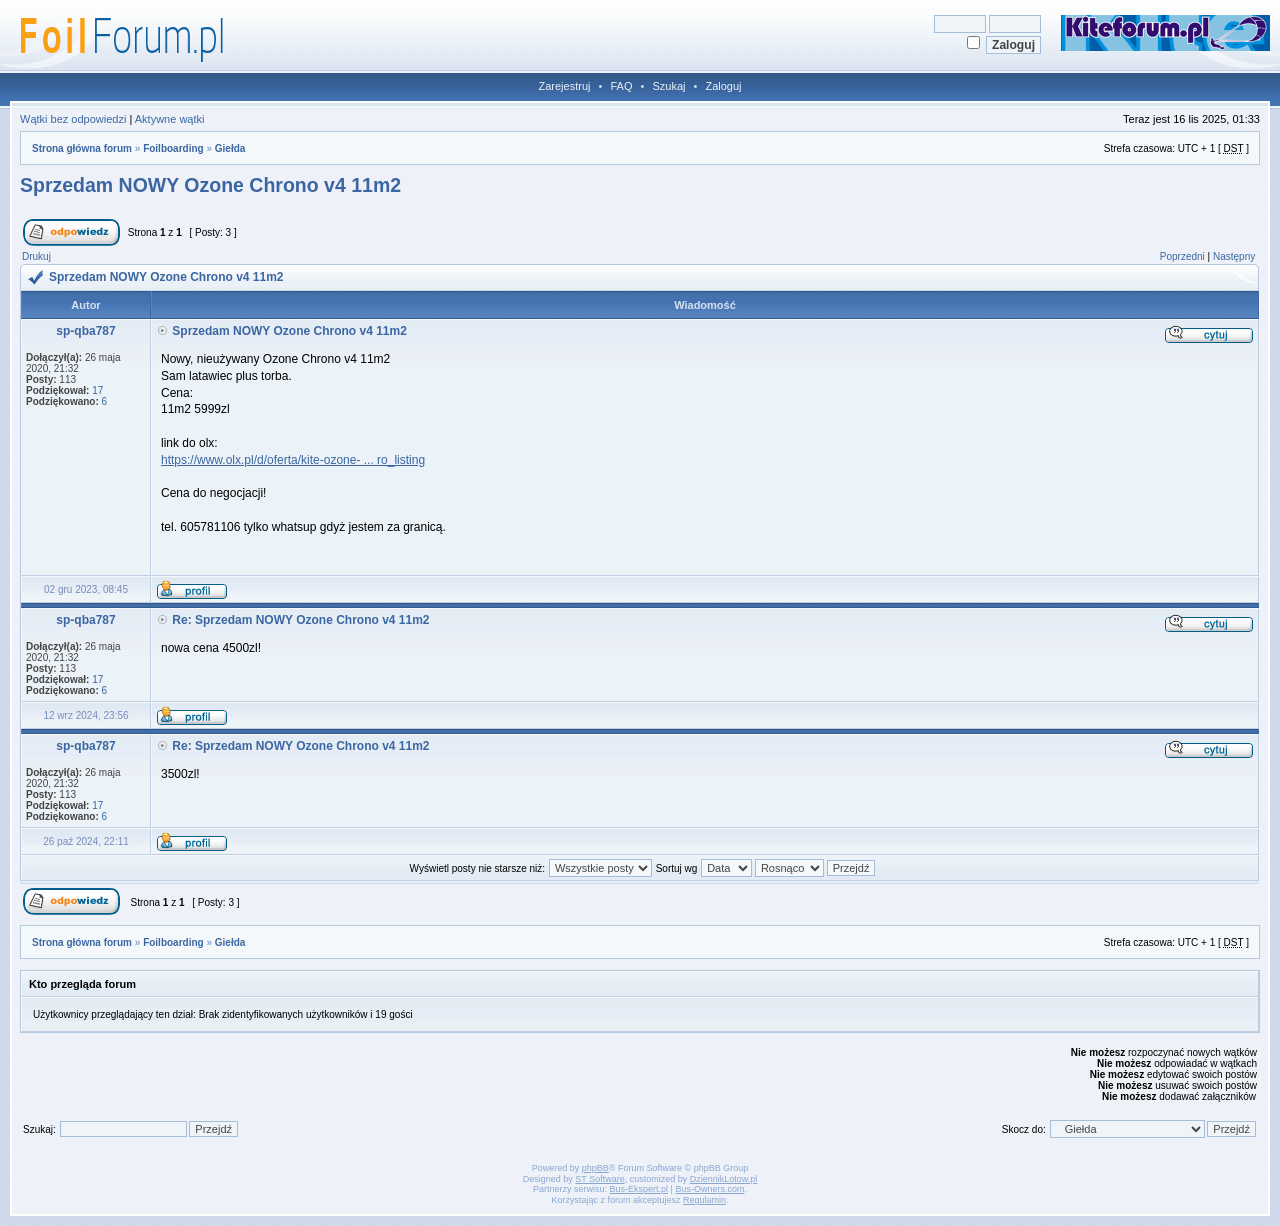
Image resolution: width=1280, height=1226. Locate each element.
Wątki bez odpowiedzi (73, 119)
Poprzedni (1182, 256)
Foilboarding (173, 148)
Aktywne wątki (170, 119)
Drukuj (36, 256)
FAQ (621, 86)
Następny (1234, 256)
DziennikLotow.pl (724, 1179)
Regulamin (704, 1200)
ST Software (599, 1179)
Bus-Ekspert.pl (639, 1189)
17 (97, 390)
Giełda (230, 148)
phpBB (595, 1168)
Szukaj (668, 86)
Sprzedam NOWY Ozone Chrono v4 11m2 (210, 185)
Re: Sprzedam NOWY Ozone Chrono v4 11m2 (300, 620)
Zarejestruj (565, 86)
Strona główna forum (82, 148)
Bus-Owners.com (709, 1189)
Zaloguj (723, 86)
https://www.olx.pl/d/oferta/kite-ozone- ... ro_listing (293, 460)
